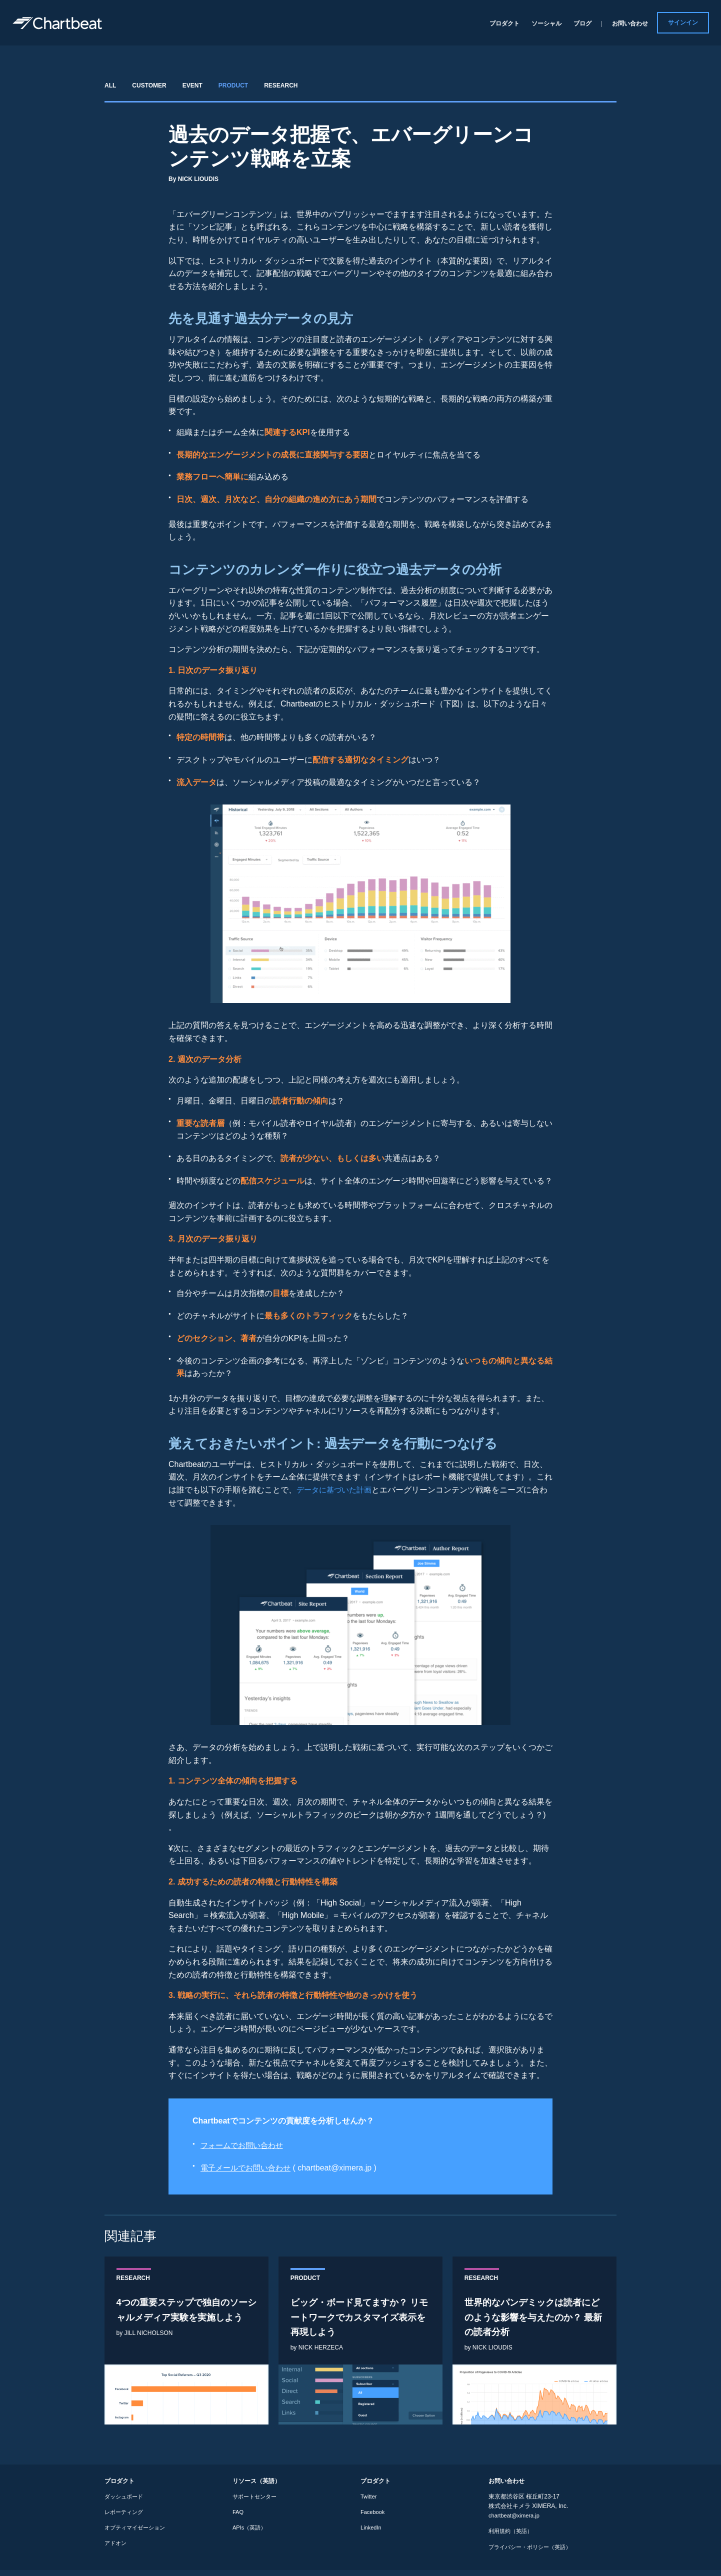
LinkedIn (371, 2534)
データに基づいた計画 (336, 1490)
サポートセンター (256, 2502)
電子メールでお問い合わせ (248, 2168)
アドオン (116, 2549)
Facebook (373, 2518)
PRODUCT (233, 85)
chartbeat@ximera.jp (516, 2522)
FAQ (238, 2518)
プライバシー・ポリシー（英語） (533, 2553)
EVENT (192, 85)
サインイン (683, 22)
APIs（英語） (250, 2534)
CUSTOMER (149, 85)
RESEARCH (281, 85)
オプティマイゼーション (137, 2534)
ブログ (583, 23)
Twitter (369, 2502)
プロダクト (505, 23)
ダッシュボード (125, 2502)
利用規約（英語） (512, 2537)
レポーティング (125, 2518)
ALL (110, 85)
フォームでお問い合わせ (244, 2145)
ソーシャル (547, 23)
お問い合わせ (630, 23)
